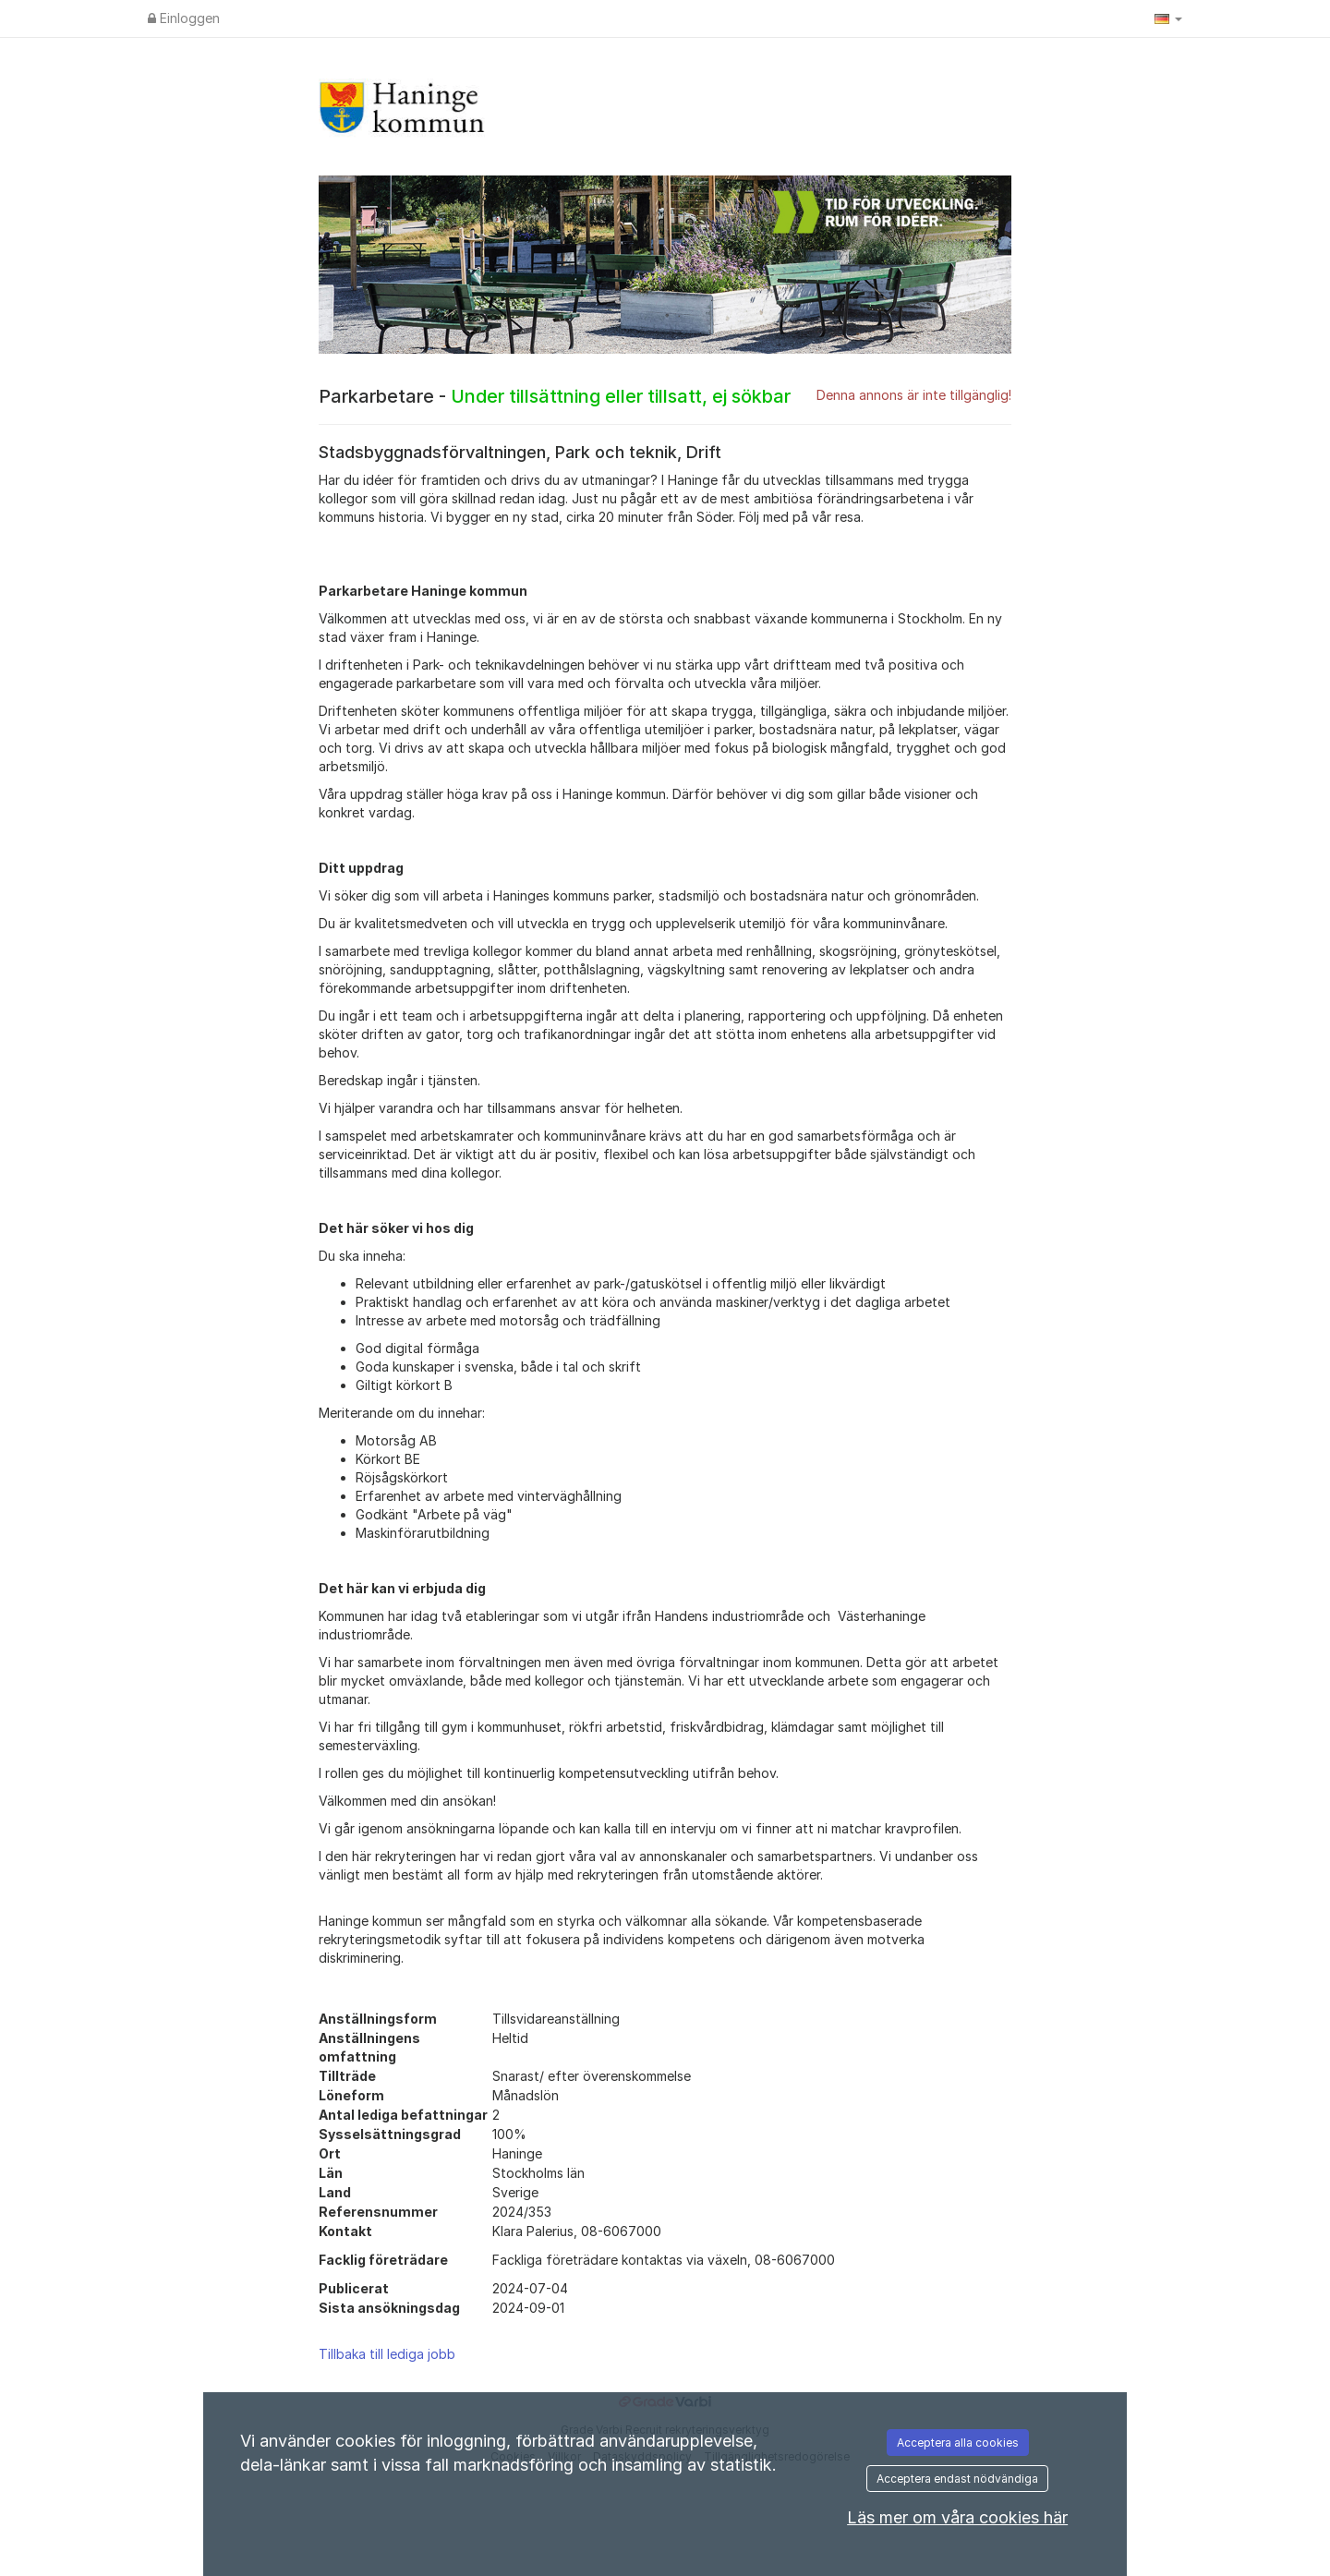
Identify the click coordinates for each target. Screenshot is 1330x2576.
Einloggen (184, 18)
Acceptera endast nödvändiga (957, 2478)
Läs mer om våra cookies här (957, 2517)
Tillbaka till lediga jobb (387, 2354)
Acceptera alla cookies (958, 2442)
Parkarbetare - (555, 396)
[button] (1168, 18)
